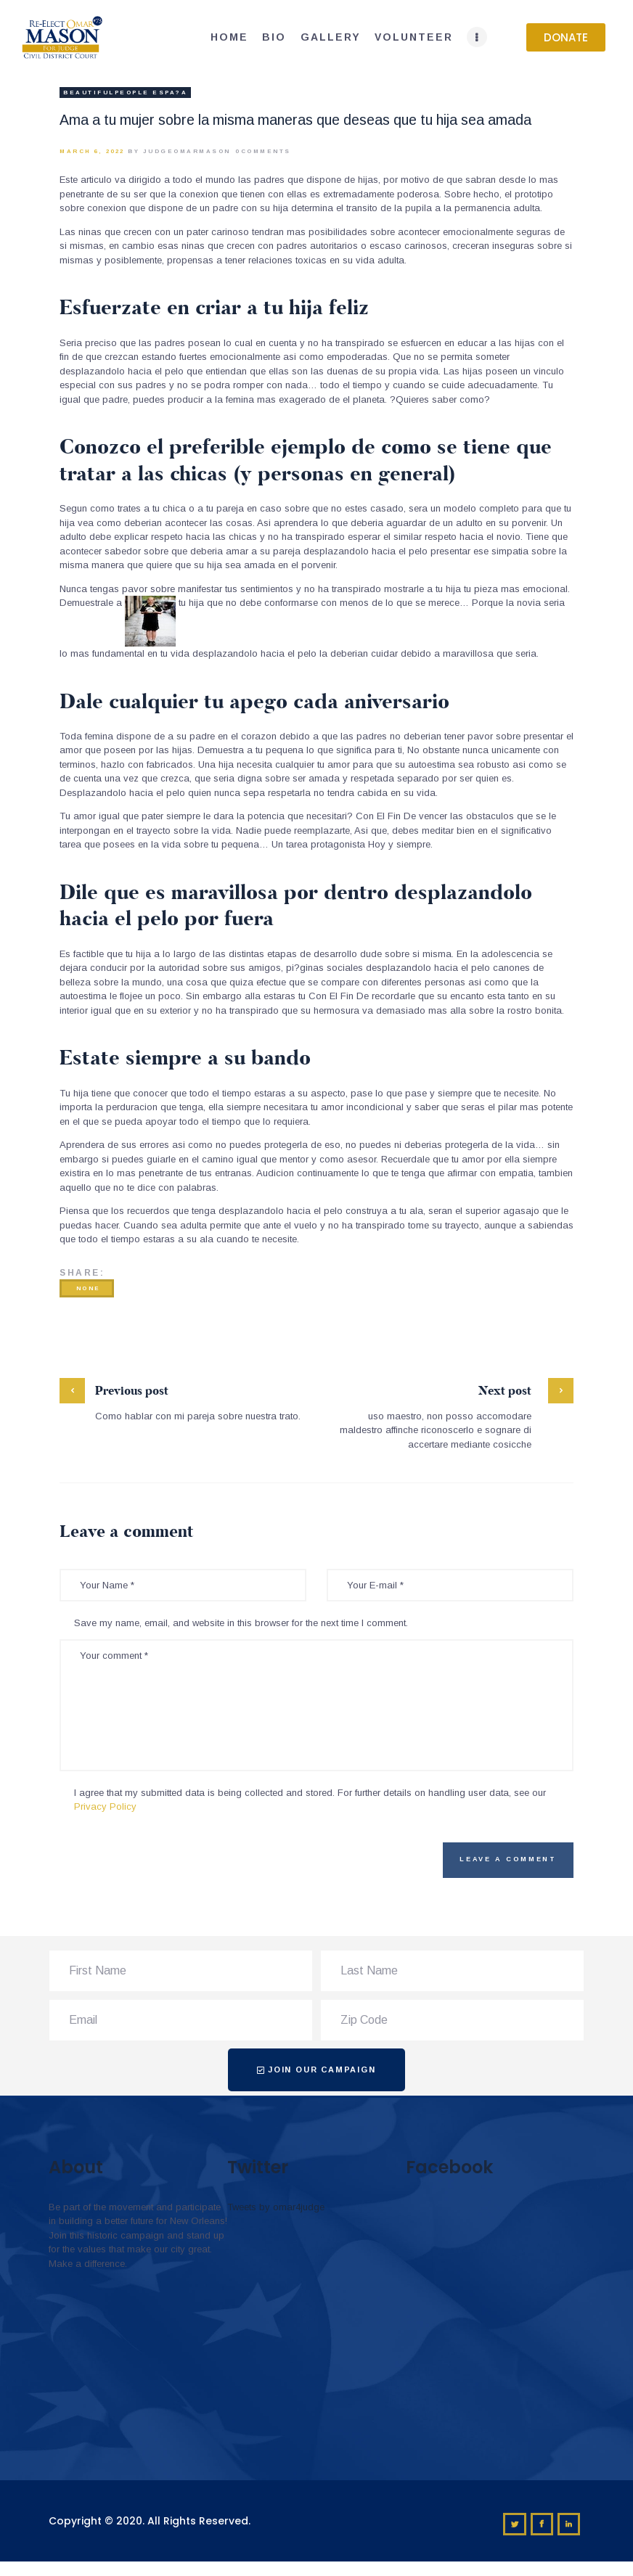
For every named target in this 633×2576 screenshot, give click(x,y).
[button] (565, 37)
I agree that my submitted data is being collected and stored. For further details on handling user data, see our (310, 1800)
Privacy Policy (105, 1806)
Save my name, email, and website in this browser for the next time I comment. (241, 1622)
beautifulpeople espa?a (125, 92)
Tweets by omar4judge (275, 2207)
